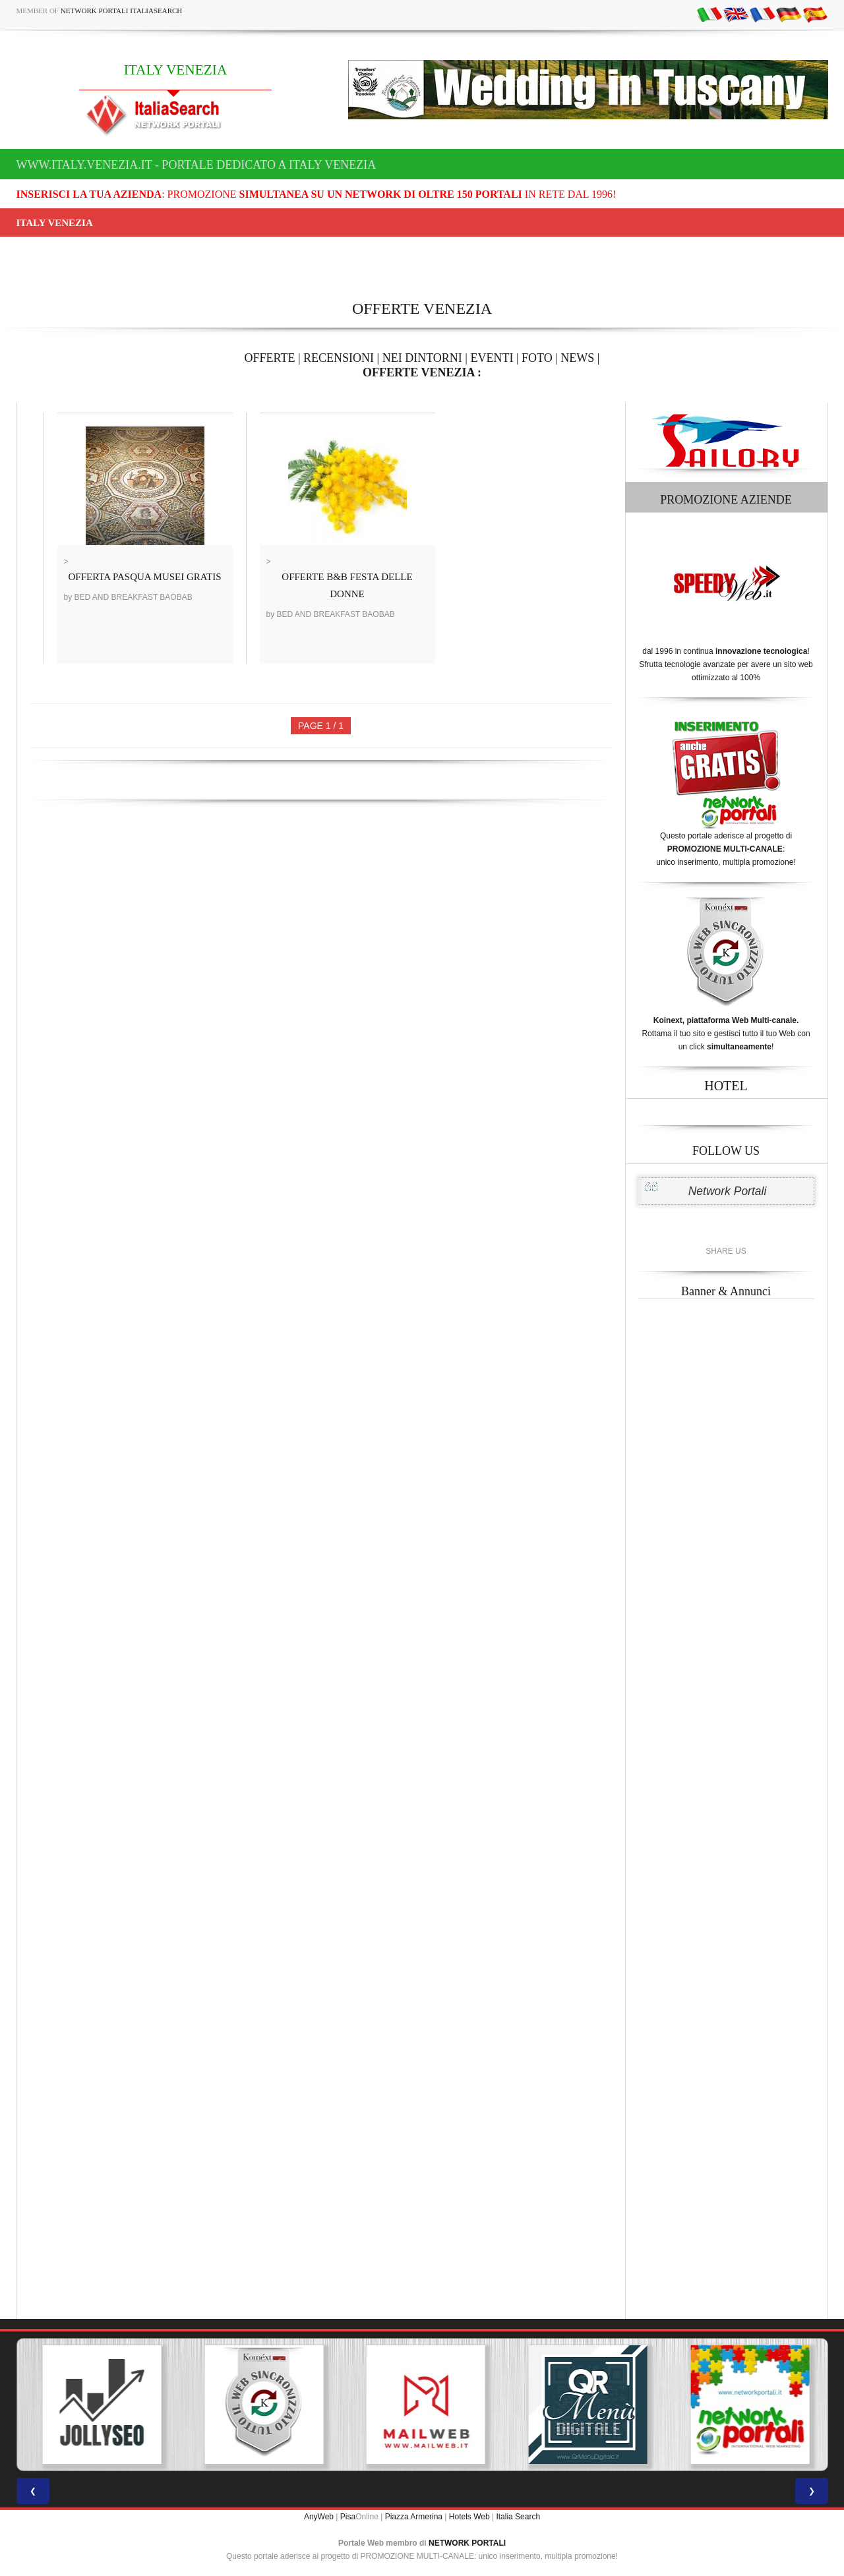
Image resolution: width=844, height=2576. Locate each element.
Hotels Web (469, 2516)
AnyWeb (319, 2516)
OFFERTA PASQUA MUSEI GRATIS (145, 576)
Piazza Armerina (413, 2516)
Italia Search (518, 2516)
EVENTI (491, 358)
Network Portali (727, 1191)
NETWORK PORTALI (467, 2543)
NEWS (577, 358)
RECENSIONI (338, 358)
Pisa (347, 2516)
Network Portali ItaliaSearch (122, 11)
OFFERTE (270, 358)
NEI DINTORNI (422, 358)
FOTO (537, 358)
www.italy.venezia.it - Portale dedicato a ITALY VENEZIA (196, 164)
